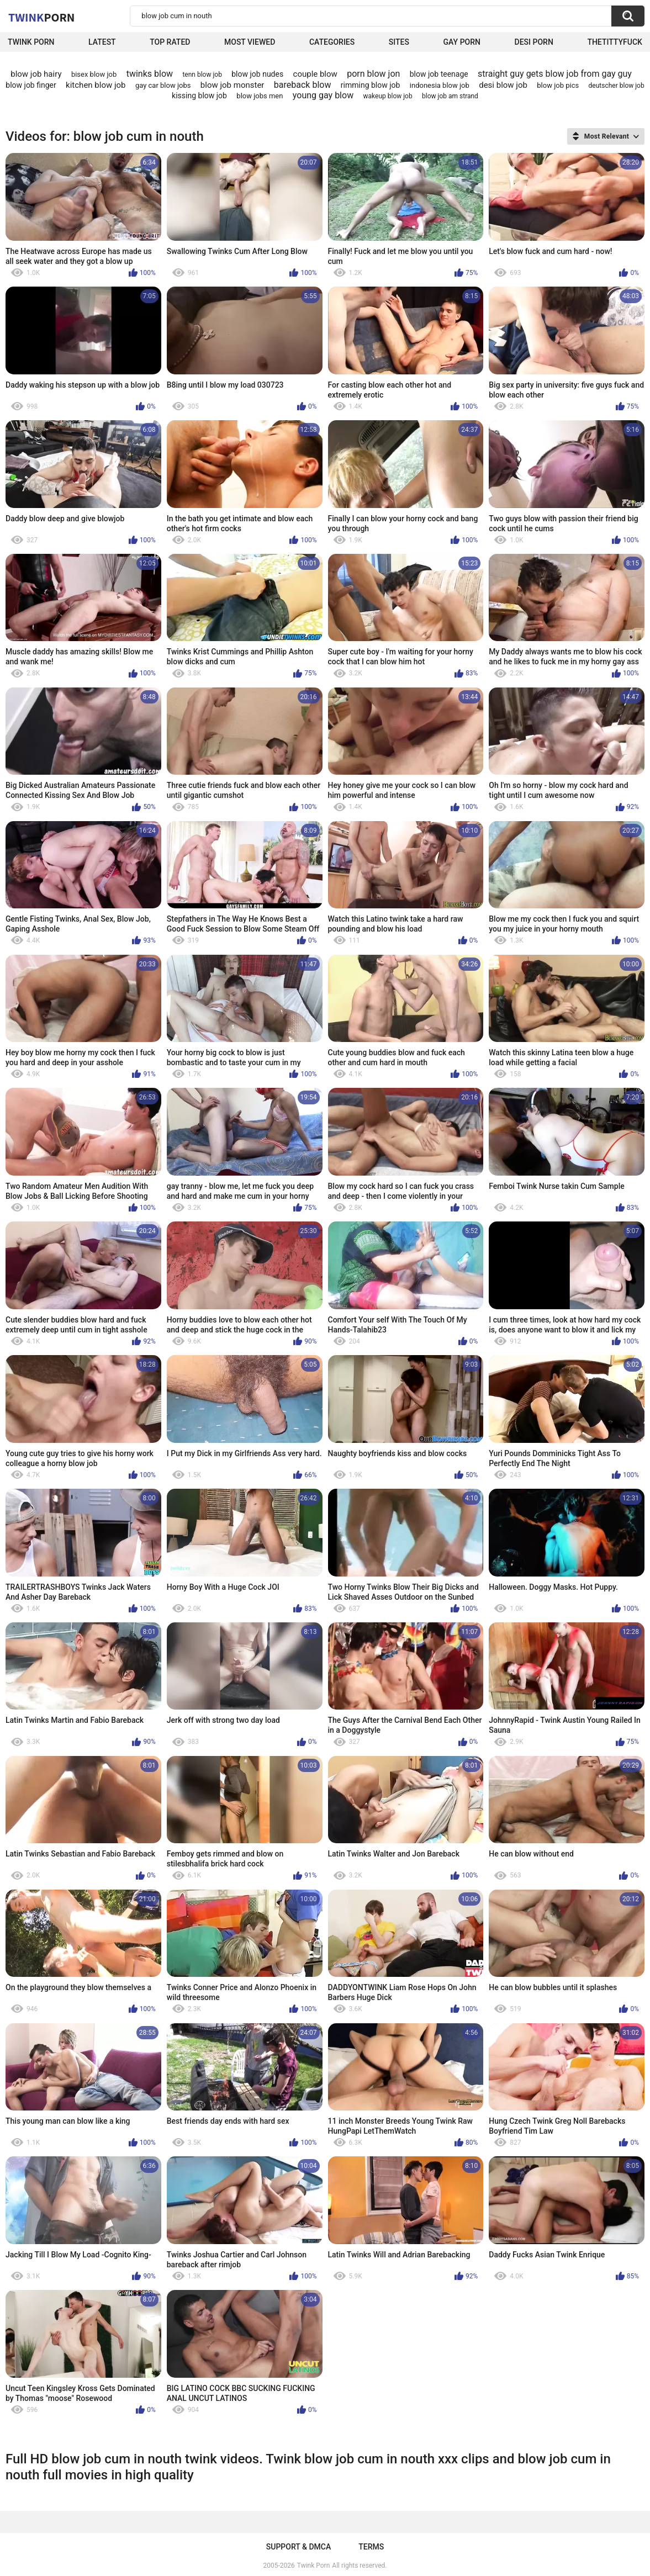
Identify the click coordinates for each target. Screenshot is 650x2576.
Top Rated (170, 42)
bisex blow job (94, 74)
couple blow (315, 74)
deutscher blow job (616, 85)
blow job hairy (35, 74)
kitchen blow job (95, 85)
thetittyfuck (614, 42)
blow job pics (558, 85)
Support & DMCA (298, 2546)
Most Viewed (249, 42)
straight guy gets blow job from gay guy (555, 73)
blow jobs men (259, 96)
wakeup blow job (388, 96)
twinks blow (149, 73)
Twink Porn (31, 42)
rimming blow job (370, 85)
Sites (399, 42)
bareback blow (302, 85)
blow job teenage (439, 74)
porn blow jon (373, 73)
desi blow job (503, 85)
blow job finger (31, 85)
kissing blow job (199, 95)
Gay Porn (461, 42)
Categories (332, 42)
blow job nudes (257, 74)
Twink (41, 17)
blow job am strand (450, 96)
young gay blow (323, 95)
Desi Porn (534, 42)
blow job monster (232, 85)
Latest (102, 42)
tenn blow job (201, 74)
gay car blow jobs (163, 85)
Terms (371, 2546)
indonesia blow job (439, 85)
